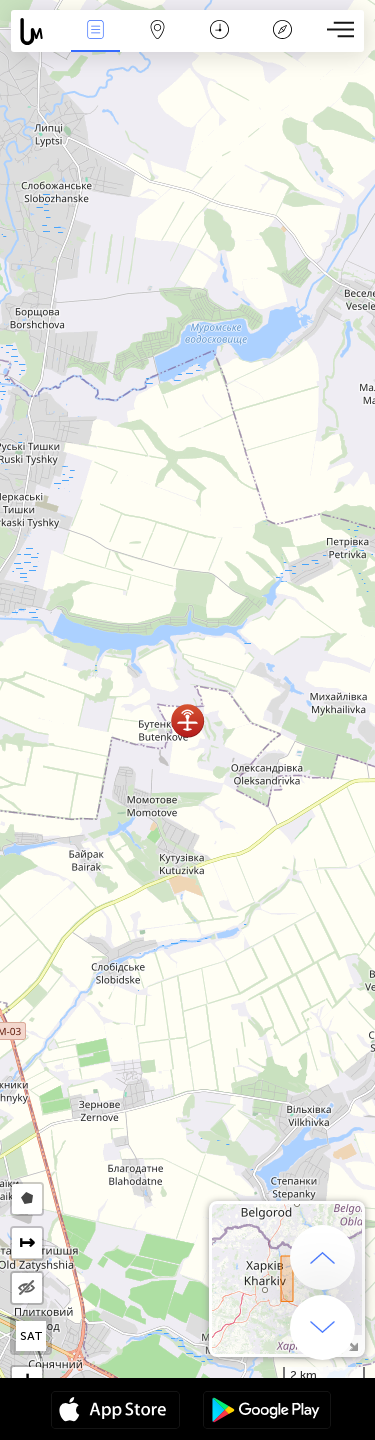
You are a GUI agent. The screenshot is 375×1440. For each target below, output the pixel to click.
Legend (282, 31)
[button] (187, 720)
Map (158, 31)
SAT (31, 1336)
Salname (219, 31)
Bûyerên (95, 31)
